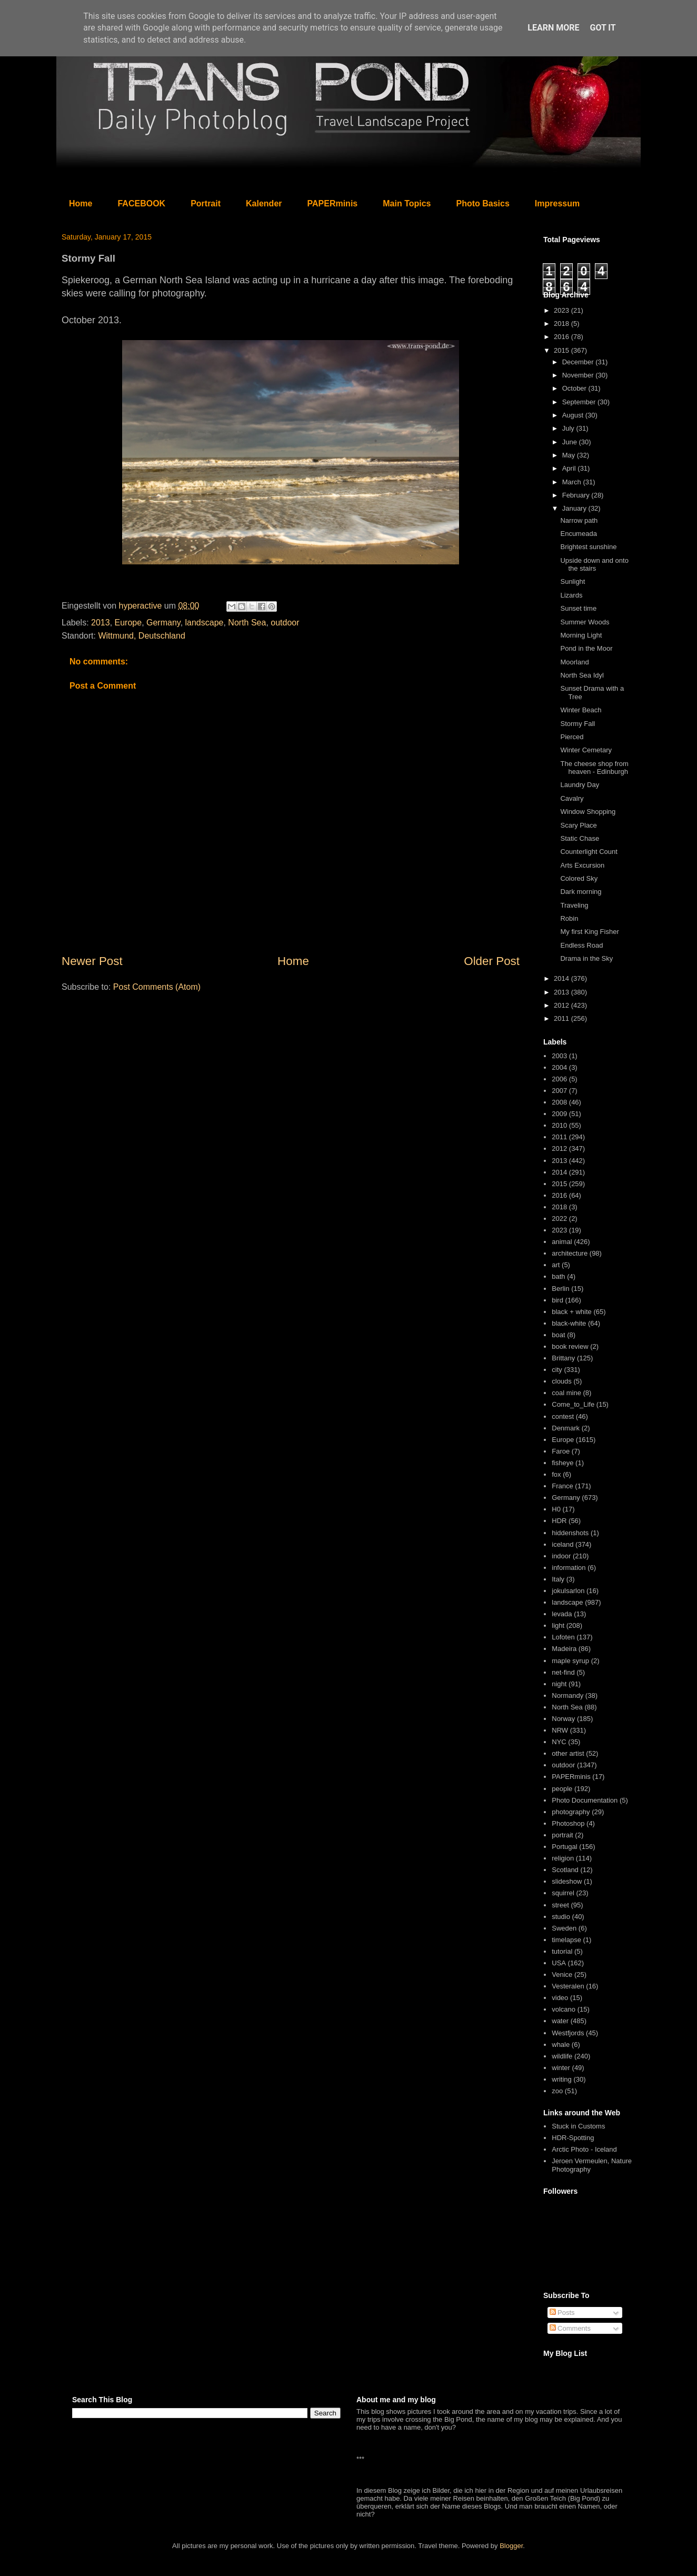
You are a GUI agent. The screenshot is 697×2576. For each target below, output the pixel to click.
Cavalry (571, 798)
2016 (562, 337)
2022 (559, 1218)
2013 (100, 622)
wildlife (562, 2056)
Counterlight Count (588, 852)
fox (556, 1474)
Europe (128, 622)
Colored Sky (579, 878)
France (562, 1486)
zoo (557, 2091)
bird (557, 1300)
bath (558, 1276)
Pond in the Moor (586, 648)
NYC (559, 1742)
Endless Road (581, 945)
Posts (562, 2312)
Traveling (574, 905)
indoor (561, 1556)
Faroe (561, 1451)
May (569, 455)
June (570, 442)
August (573, 415)
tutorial (562, 1951)
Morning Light (581, 635)
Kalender (264, 203)
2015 (562, 350)
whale (561, 2044)
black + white (572, 1312)
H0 (556, 1509)
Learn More (553, 28)
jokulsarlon (568, 1591)
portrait (562, 1835)
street (560, 1905)
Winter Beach (580, 710)
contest (563, 1416)
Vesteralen (568, 1986)
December (579, 362)
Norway (563, 1719)
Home (80, 203)
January (575, 508)
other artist (568, 1753)
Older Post (492, 961)
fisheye (562, 1463)
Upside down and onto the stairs (594, 564)
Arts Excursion (582, 865)
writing (562, 2079)
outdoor (285, 622)
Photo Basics (483, 203)
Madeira (564, 1649)
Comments (570, 2328)
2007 (559, 1091)
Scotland (565, 1870)
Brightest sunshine (588, 547)
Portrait (206, 203)
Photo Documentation (585, 1800)
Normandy (567, 1695)
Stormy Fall (577, 724)
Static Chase (579, 838)
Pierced (571, 737)
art (556, 1265)
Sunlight (572, 581)
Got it (602, 28)
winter (561, 2068)
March (572, 482)
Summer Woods (584, 622)
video (560, 1998)
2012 (562, 1005)
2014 (562, 978)
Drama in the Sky (586, 958)
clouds (562, 1381)
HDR (559, 1521)
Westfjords (568, 2033)
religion (563, 1858)
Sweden (564, 1928)
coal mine (566, 1393)
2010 (559, 1125)
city (557, 1370)
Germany (163, 622)
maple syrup (570, 1661)
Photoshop (568, 1823)
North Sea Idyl (581, 675)
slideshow (567, 1881)
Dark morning (580, 892)
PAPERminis (332, 203)
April (570, 468)
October (575, 388)
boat (558, 1335)
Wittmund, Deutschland (141, 635)
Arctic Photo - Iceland (584, 2149)
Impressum (557, 203)
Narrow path (579, 520)
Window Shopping (587, 811)
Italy (558, 1579)
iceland (562, 1544)
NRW (560, 1730)
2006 (559, 1079)
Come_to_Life (573, 1404)
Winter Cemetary (586, 750)
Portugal (564, 1847)
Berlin (560, 1288)
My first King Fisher (589, 932)
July (569, 428)
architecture (570, 1253)
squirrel (563, 1893)
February (577, 495)
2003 (559, 1056)
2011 (562, 1018)
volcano (563, 2009)
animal (562, 1242)
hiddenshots (570, 1533)
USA (559, 1963)
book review (570, 1346)
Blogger (511, 2546)
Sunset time (578, 608)
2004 (559, 1067)
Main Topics (407, 203)
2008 (559, 1102)
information (568, 1568)
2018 (562, 323)
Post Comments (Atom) (157, 986)
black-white (569, 1323)
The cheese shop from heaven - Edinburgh (594, 768)
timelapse (566, 1940)
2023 (562, 310)
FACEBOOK (141, 203)
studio (561, 1917)
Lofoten (563, 1637)
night (559, 1684)
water (560, 2021)
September (580, 402)
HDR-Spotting (573, 2138)
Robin (569, 918)
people (562, 1789)
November (579, 375)
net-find (563, 1672)
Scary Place (578, 825)
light (558, 1625)
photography (571, 1812)
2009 (559, 1114)
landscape (204, 622)
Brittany (563, 1358)
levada (562, 1614)
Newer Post (92, 961)
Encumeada (578, 534)
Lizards (571, 595)
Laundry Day (579, 785)
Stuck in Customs (578, 2126)
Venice (562, 1974)
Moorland (574, 662)
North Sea (247, 622)
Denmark (566, 1428)
